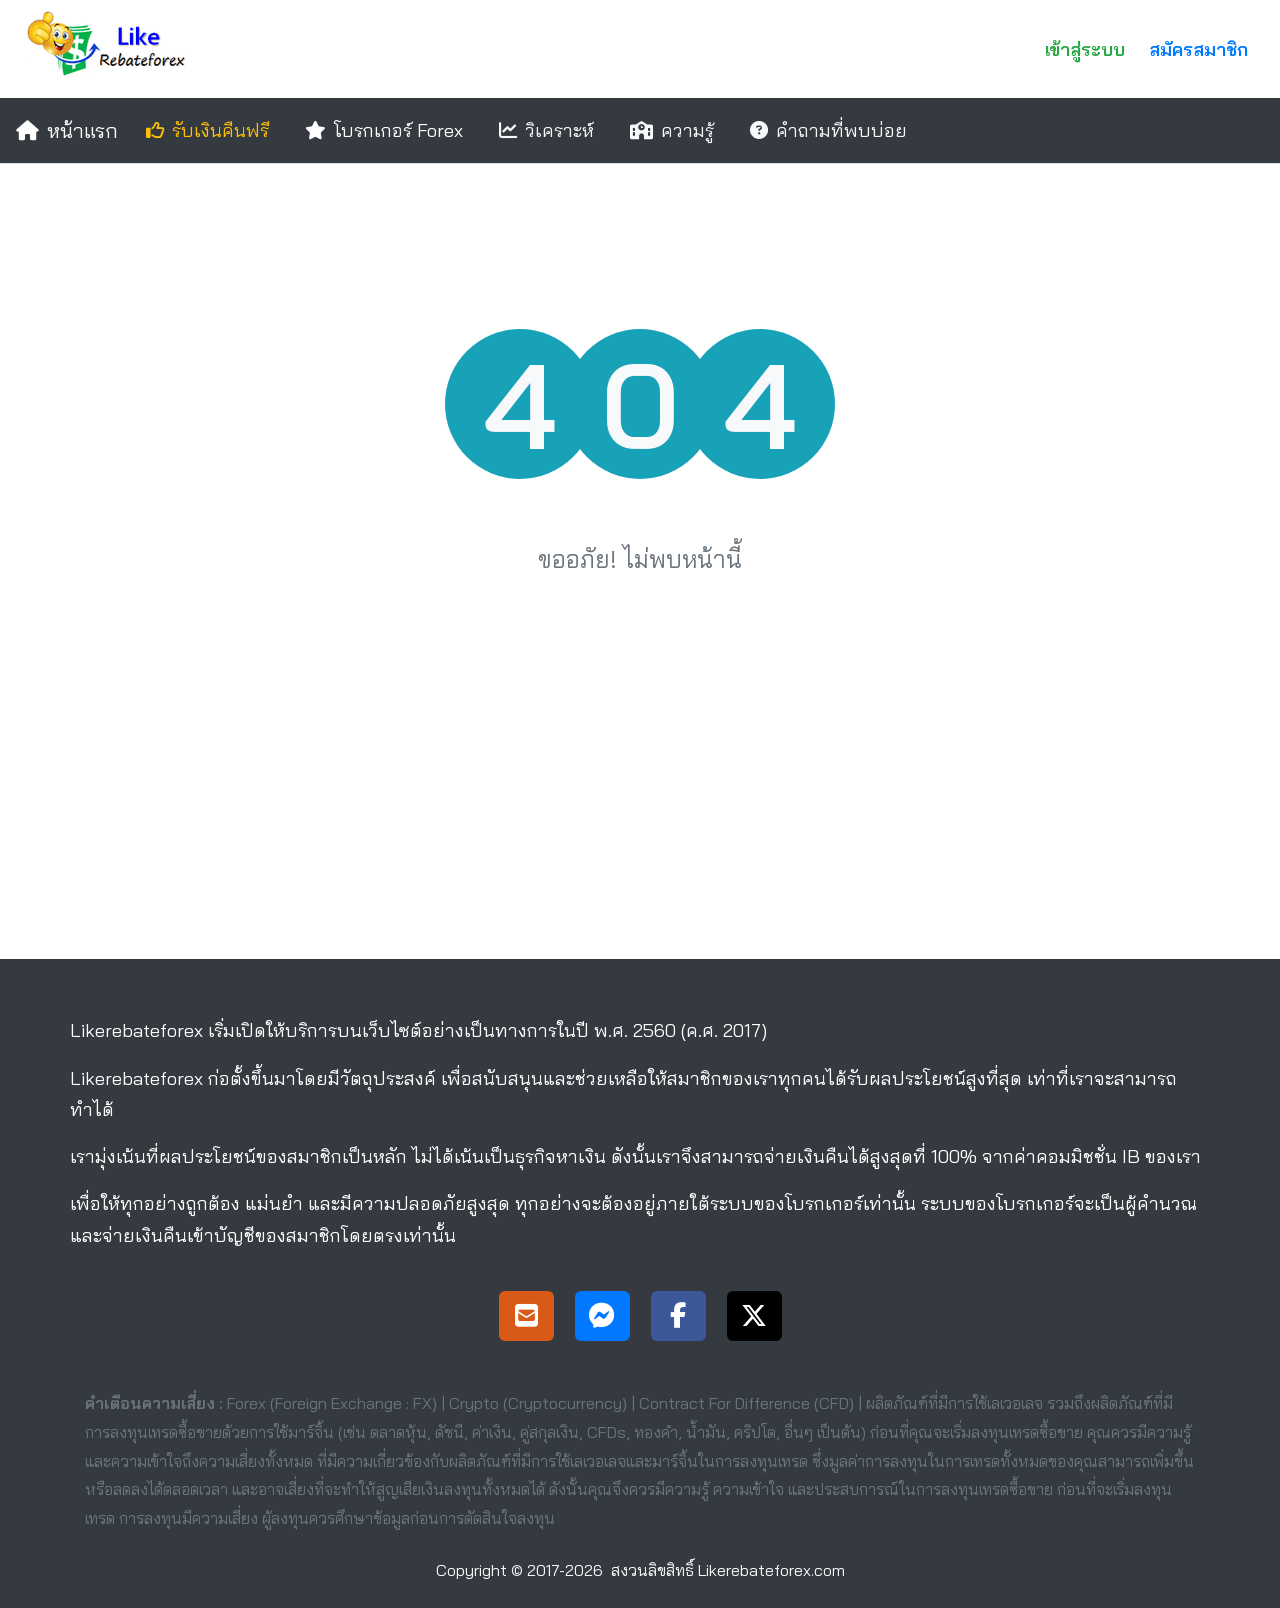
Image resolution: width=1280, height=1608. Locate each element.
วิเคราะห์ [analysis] (546, 130)
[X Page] (754, 1318)
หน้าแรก (67, 130)
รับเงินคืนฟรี (207, 130)
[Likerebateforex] (111, 49)
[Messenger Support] (602, 1318)
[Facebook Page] (678, 1318)
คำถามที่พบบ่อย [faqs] (828, 130)
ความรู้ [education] (672, 130)
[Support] (526, 1318)
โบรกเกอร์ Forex (384, 130)
